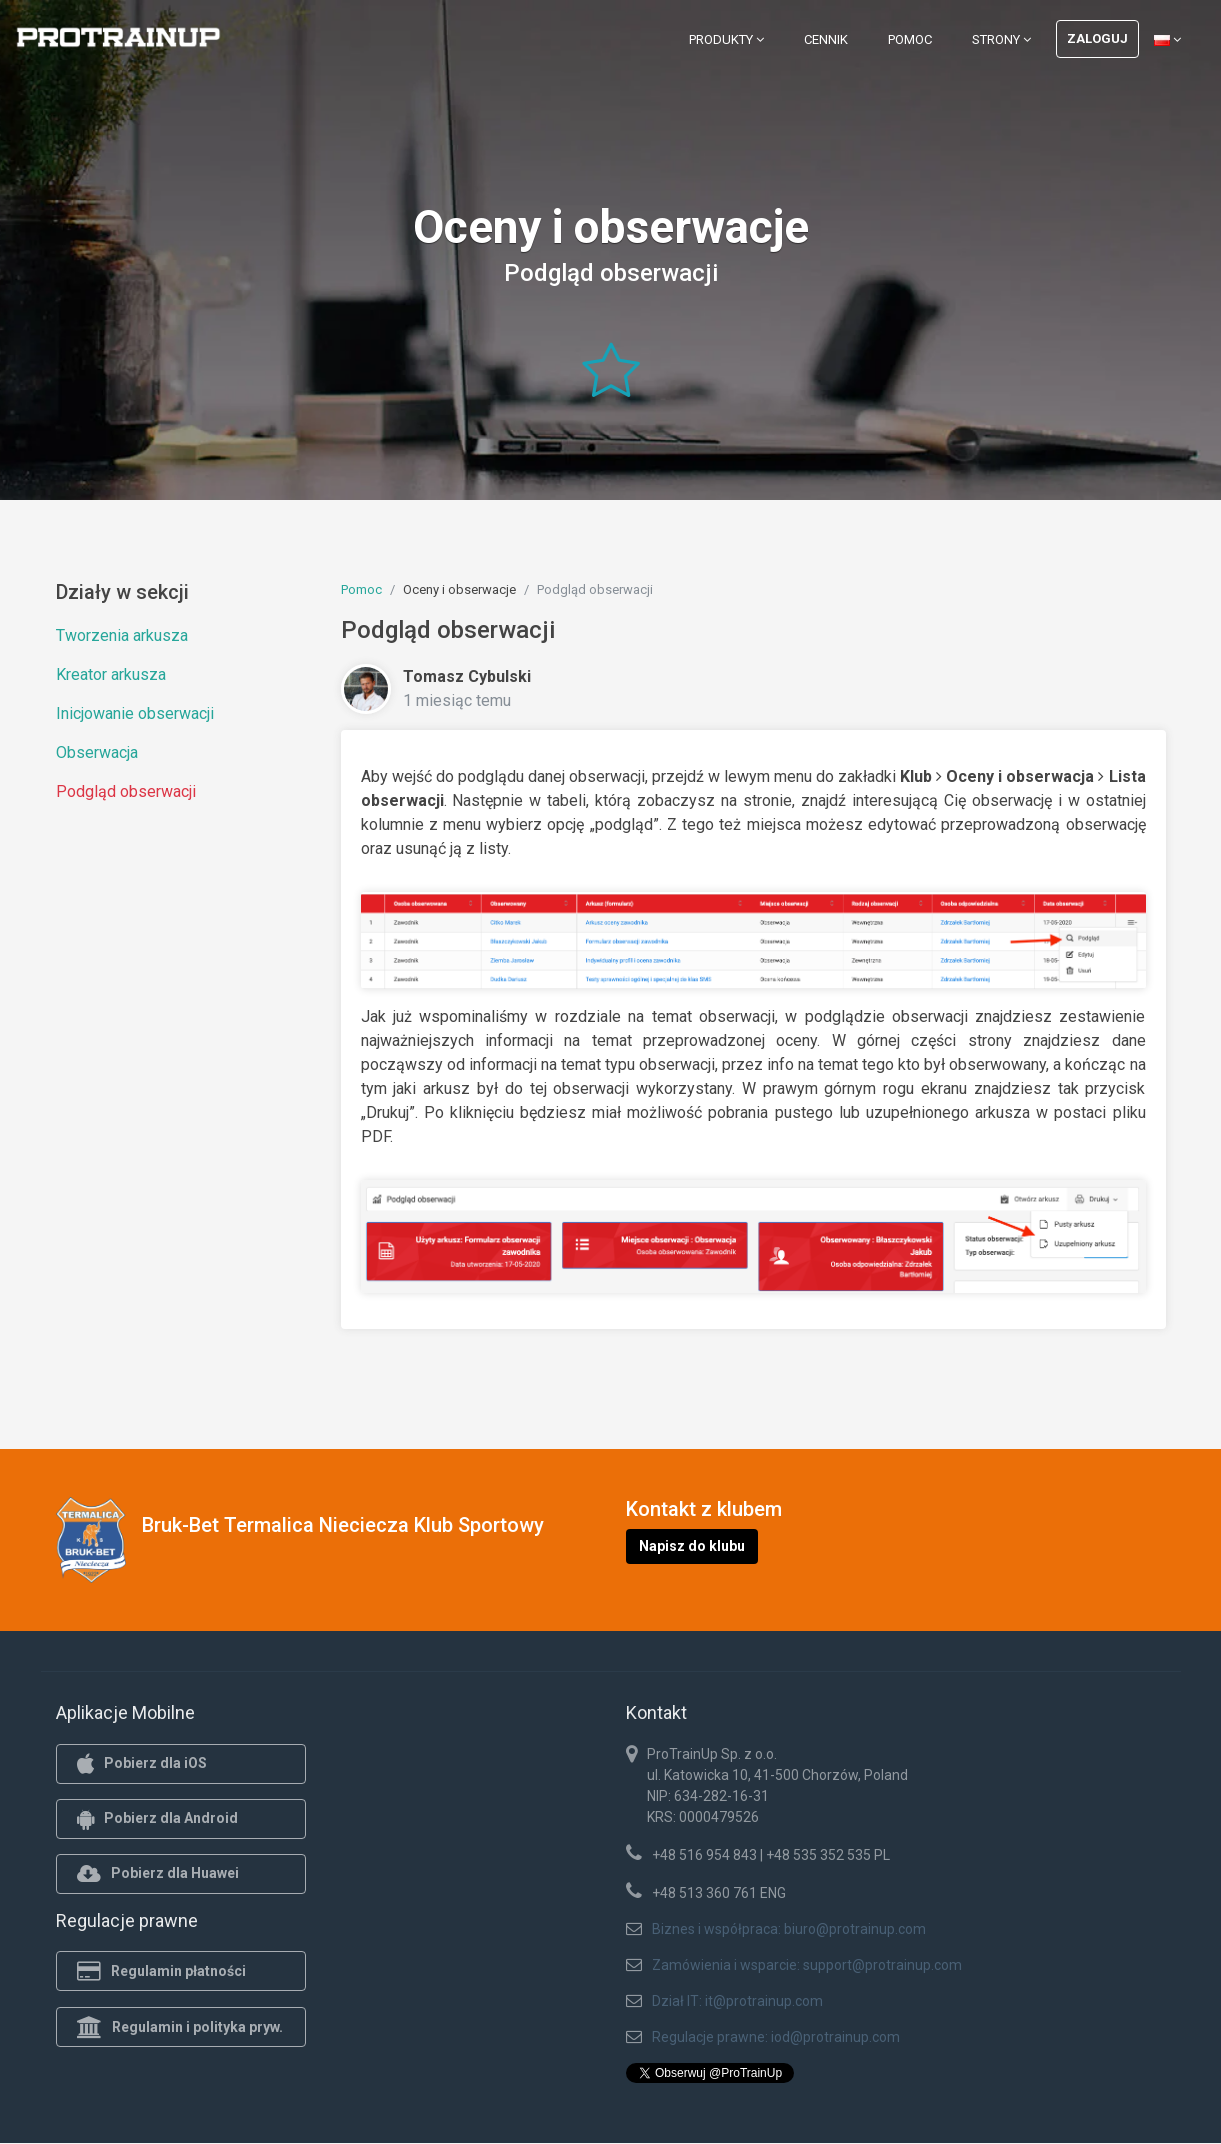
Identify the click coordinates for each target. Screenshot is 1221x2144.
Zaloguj (1097, 38)
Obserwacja (97, 752)
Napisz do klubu (692, 1546)
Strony (1001, 39)
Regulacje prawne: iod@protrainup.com (776, 2037)
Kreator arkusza (111, 674)
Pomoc (910, 39)
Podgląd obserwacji (126, 791)
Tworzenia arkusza (122, 635)
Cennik (826, 39)
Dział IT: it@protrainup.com (737, 2001)
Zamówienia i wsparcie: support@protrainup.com (807, 1965)
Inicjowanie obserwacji (135, 713)
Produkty (726, 39)
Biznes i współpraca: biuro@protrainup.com (789, 1929)
